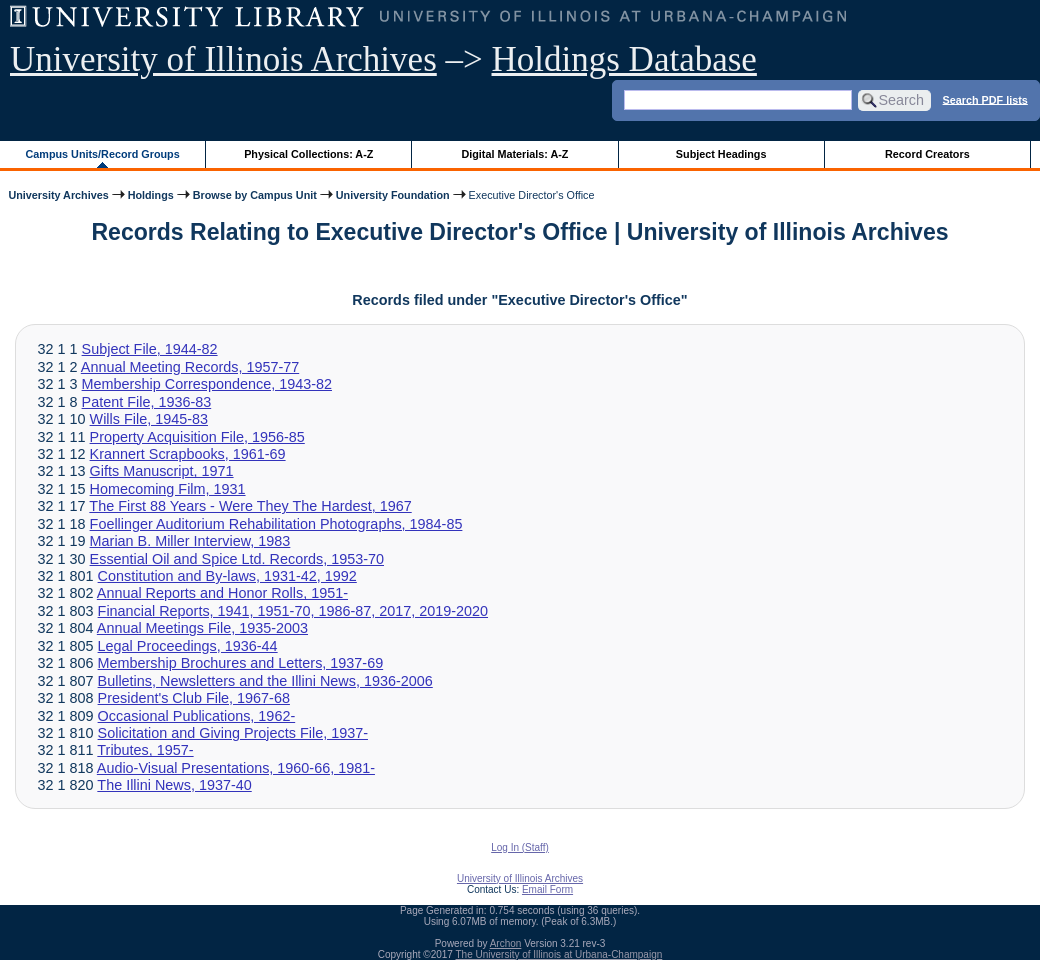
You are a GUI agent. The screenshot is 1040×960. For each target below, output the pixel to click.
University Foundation (393, 195)
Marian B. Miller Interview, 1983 (190, 541)
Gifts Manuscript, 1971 (162, 471)
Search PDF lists (985, 99)
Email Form (547, 889)
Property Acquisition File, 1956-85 (197, 437)
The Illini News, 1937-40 (174, 785)
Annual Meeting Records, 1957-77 (190, 367)
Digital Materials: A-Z (514, 154)
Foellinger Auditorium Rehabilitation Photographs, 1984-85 (276, 524)
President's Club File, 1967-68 (194, 698)
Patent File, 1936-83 (147, 402)
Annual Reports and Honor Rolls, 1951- (222, 593)
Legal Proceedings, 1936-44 (188, 646)
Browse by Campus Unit (255, 195)
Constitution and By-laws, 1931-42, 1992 (227, 576)
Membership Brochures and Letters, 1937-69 (241, 663)
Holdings (151, 195)
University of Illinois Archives (223, 59)
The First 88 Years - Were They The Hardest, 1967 (250, 506)
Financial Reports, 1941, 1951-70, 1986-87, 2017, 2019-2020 (293, 611)
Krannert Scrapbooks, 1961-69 (188, 454)
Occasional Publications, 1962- (197, 716)
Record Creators (927, 154)
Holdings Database (624, 59)
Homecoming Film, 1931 (168, 489)
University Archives (58, 195)
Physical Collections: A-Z (308, 154)
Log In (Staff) (520, 847)
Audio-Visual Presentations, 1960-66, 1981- (236, 768)
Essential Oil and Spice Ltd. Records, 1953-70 (237, 559)
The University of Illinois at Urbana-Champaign (559, 954)
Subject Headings (721, 154)
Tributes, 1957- (145, 750)
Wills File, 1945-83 (149, 419)
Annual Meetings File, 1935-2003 (202, 628)
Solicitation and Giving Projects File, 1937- (233, 733)
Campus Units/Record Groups (103, 154)
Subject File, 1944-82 (150, 349)
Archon (506, 943)
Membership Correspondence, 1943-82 (207, 384)
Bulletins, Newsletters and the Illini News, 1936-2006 (265, 681)
